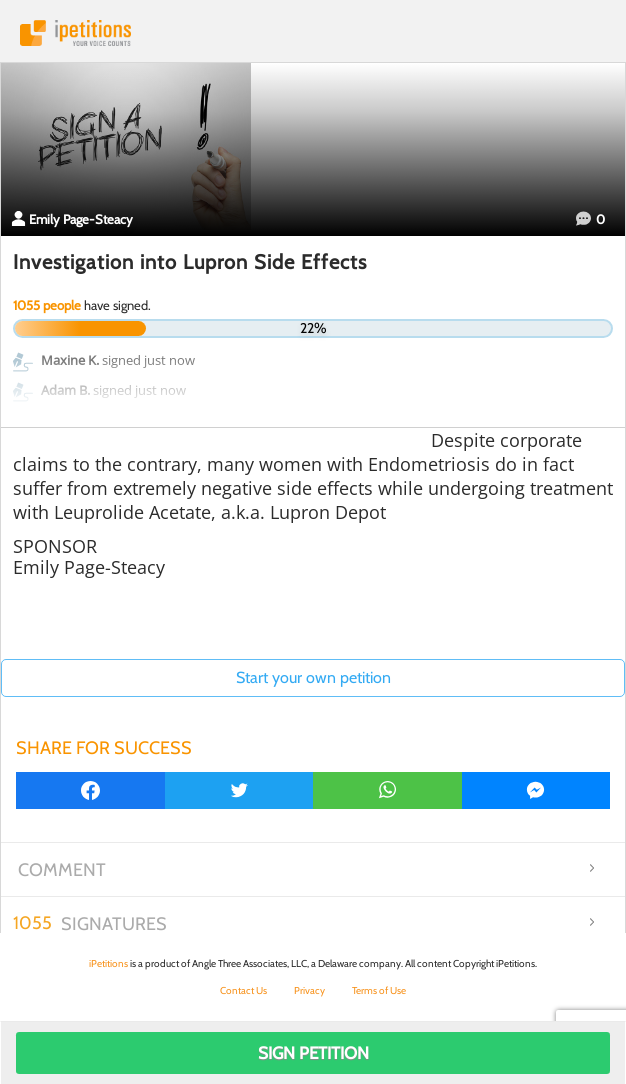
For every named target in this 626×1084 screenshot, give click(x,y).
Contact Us (243, 990)
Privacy (309, 990)
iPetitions (313, 33)
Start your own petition (313, 677)
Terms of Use (379, 990)
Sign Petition (313, 1053)
